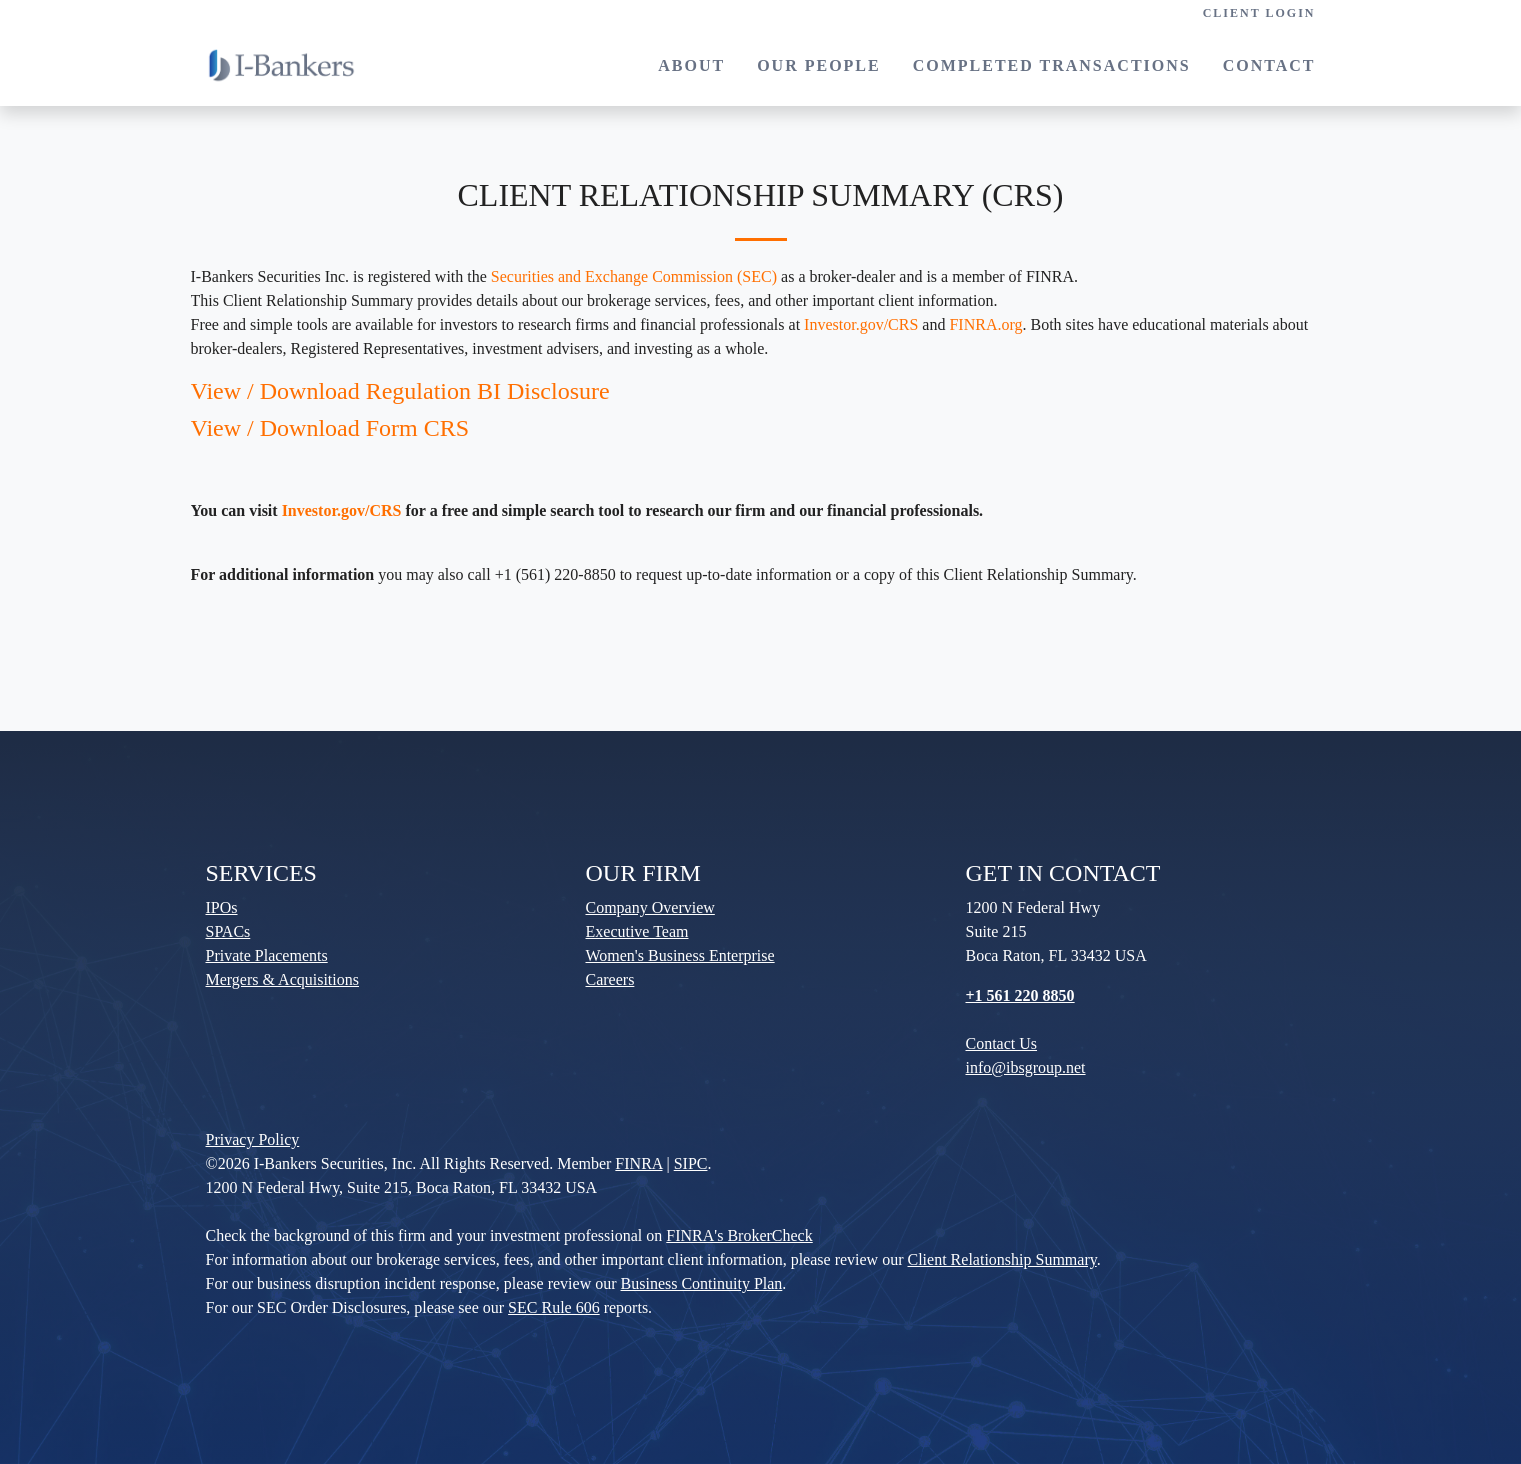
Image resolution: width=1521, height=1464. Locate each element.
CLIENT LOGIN (1259, 13)
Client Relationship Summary (1002, 1259)
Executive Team (637, 931)
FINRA (638, 1163)
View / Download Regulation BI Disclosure (400, 391)
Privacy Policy (253, 1139)
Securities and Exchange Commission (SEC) (634, 276)
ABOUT (691, 65)
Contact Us (1002, 1043)
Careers (610, 979)
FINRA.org (985, 324)
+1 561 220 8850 (1020, 995)
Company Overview (650, 907)
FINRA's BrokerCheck (739, 1235)
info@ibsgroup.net (1026, 1067)
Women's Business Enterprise (680, 955)
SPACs (228, 931)
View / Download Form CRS (330, 428)
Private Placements (267, 955)
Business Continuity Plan (702, 1283)
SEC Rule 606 (554, 1307)
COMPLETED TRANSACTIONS (1052, 65)
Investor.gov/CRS (861, 324)
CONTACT (1269, 65)
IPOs (222, 907)
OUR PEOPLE (819, 65)
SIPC (691, 1163)
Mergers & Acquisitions (282, 979)
